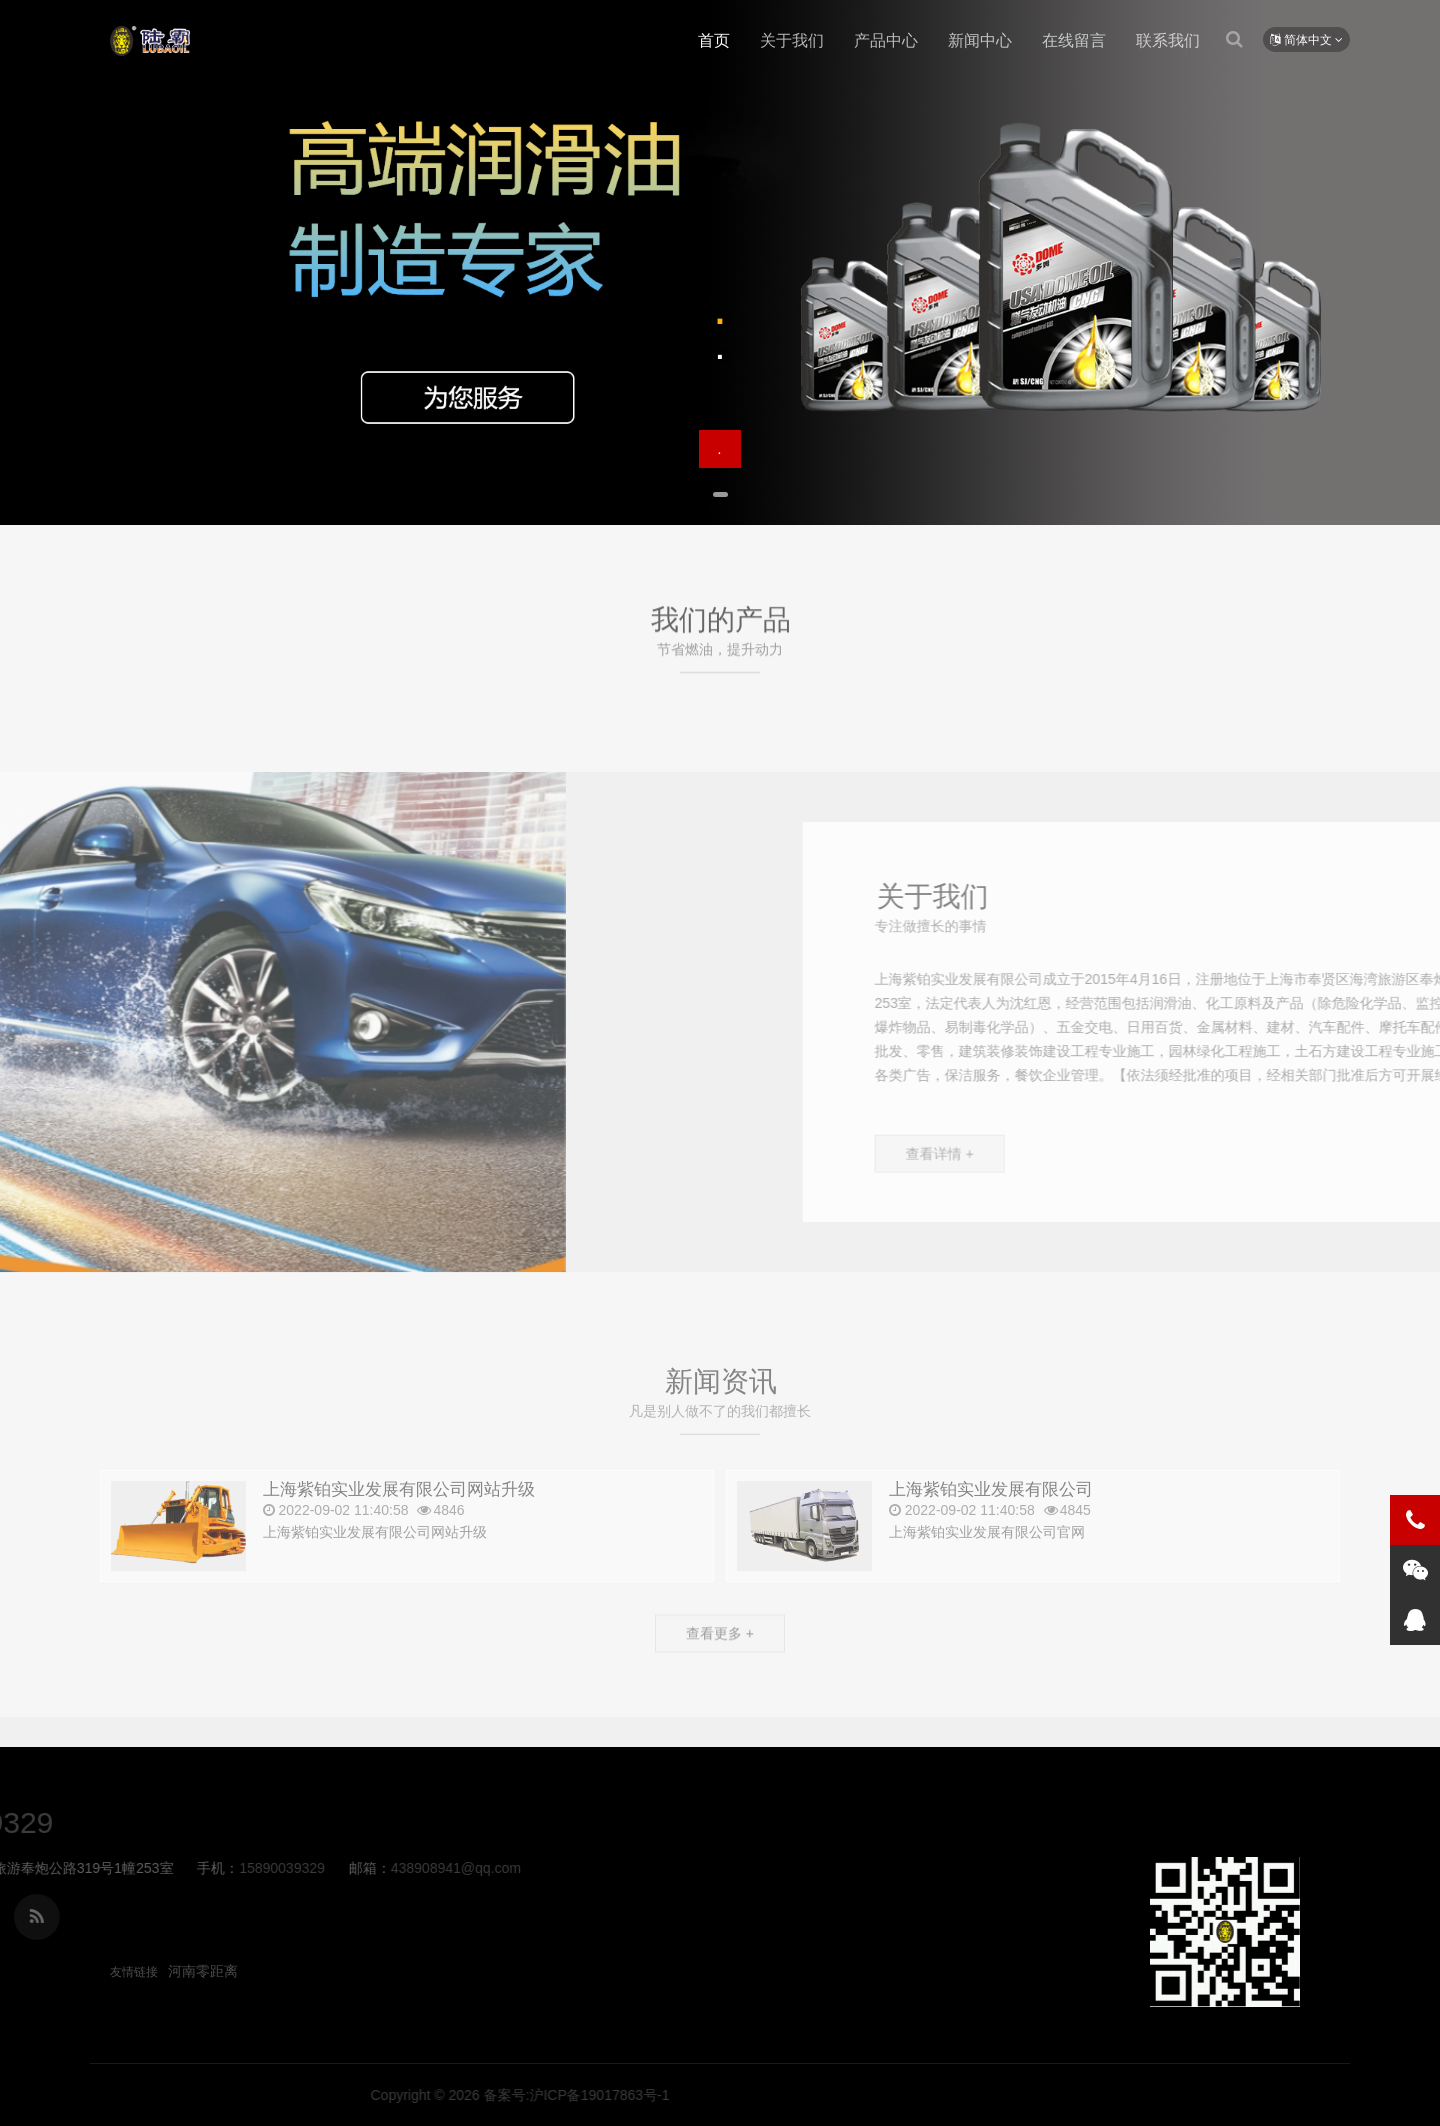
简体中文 (1306, 40)
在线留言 (1074, 40)
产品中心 (886, 40)
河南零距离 (203, 1971)
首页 (714, 40)
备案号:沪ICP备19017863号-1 (1006, 2095)
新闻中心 (980, 40)
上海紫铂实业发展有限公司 (150, 41)
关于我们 (792, 40)
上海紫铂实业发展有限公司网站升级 (399, 1527)
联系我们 (1168, 40)
